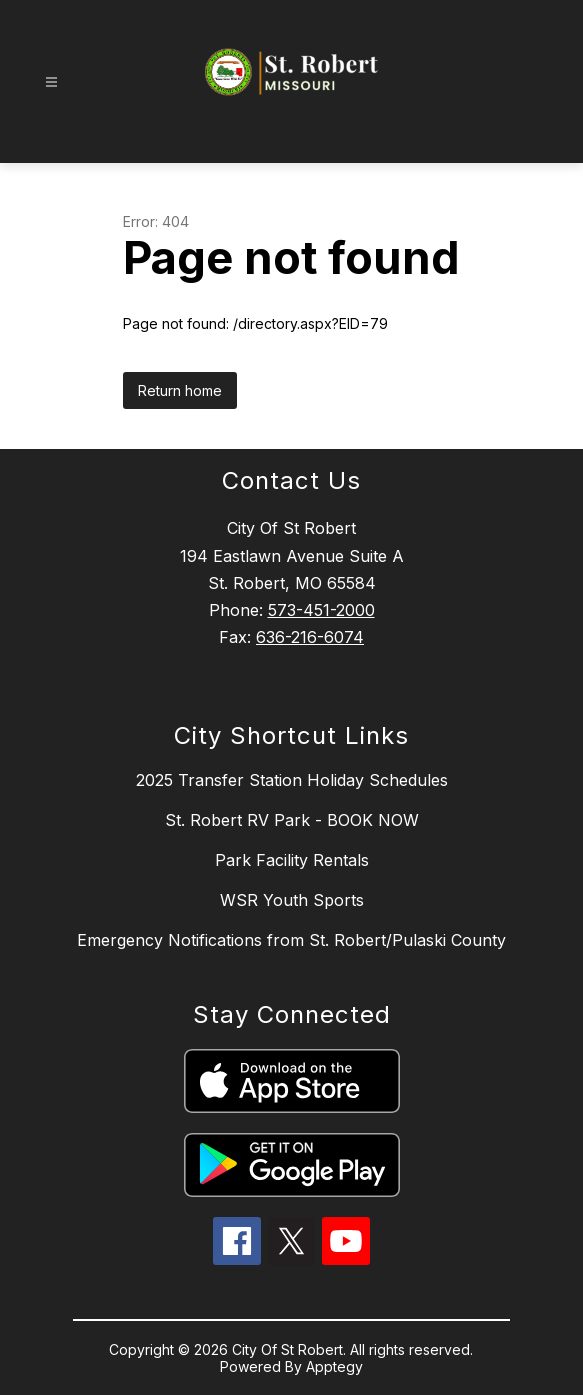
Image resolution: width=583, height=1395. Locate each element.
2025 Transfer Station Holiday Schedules (292, 780)
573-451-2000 (321, 610)
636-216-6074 (310, 637)
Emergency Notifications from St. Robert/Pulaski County (291, 940)
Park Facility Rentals (292, 860)
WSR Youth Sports (292, 900)
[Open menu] (51, 82)
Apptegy (334, 1366)
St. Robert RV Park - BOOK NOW (292, 820)
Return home (180, 390)
